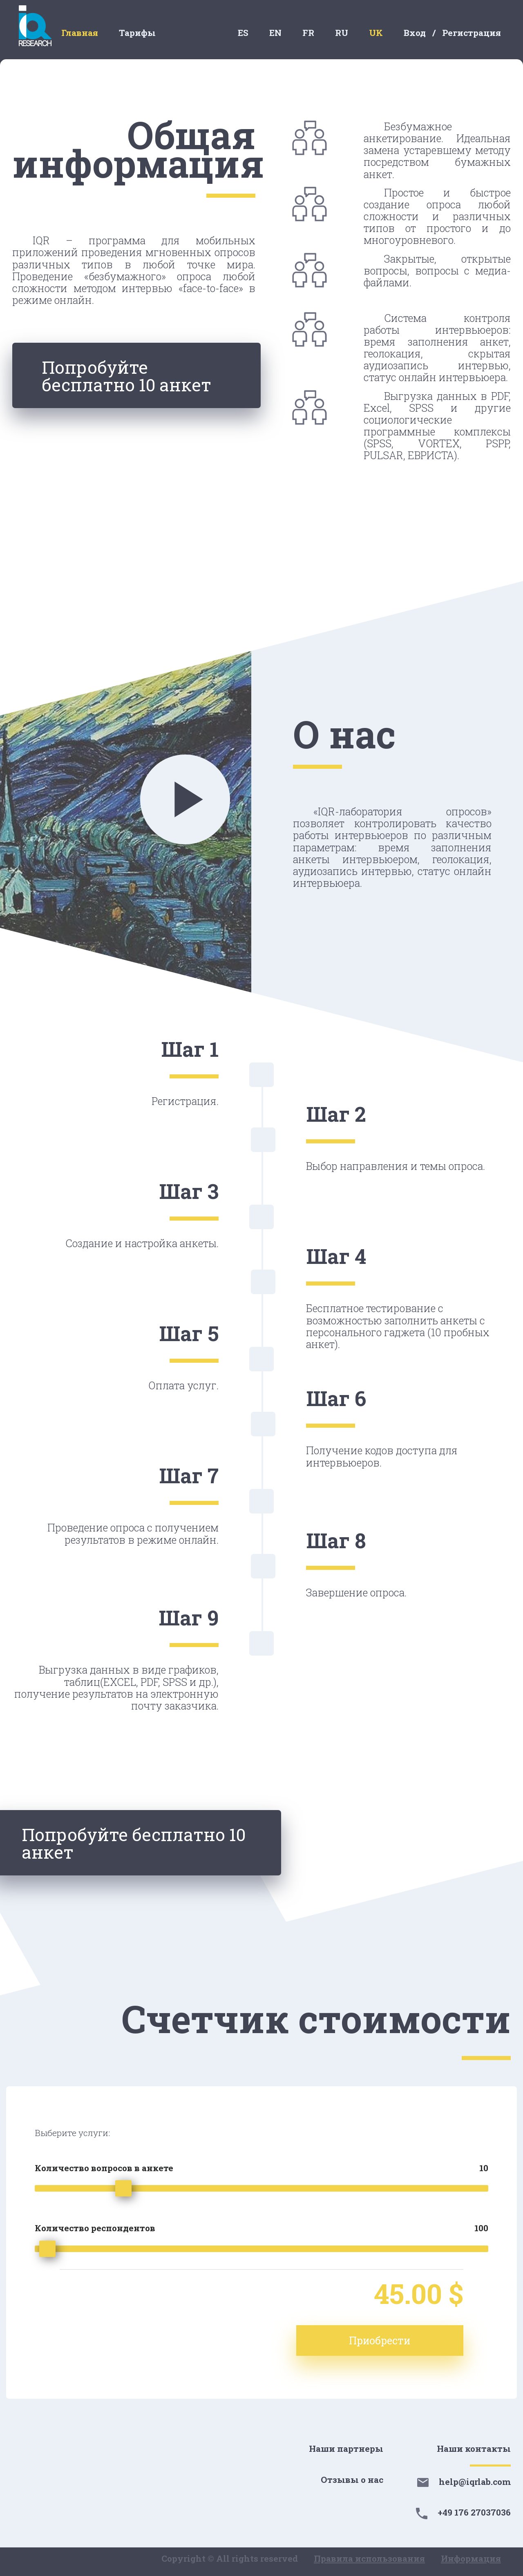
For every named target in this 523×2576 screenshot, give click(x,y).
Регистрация (471, 32)
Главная (79, 32)
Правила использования (369, 2558)
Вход (415, 32)
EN (275, 32)
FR (308, 32)
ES (243, 32)
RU (341, 32)
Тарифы (137, 32)
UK (376, 32)
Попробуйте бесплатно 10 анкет (131, 377)
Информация (471, 2558)
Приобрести (401, 2340)
